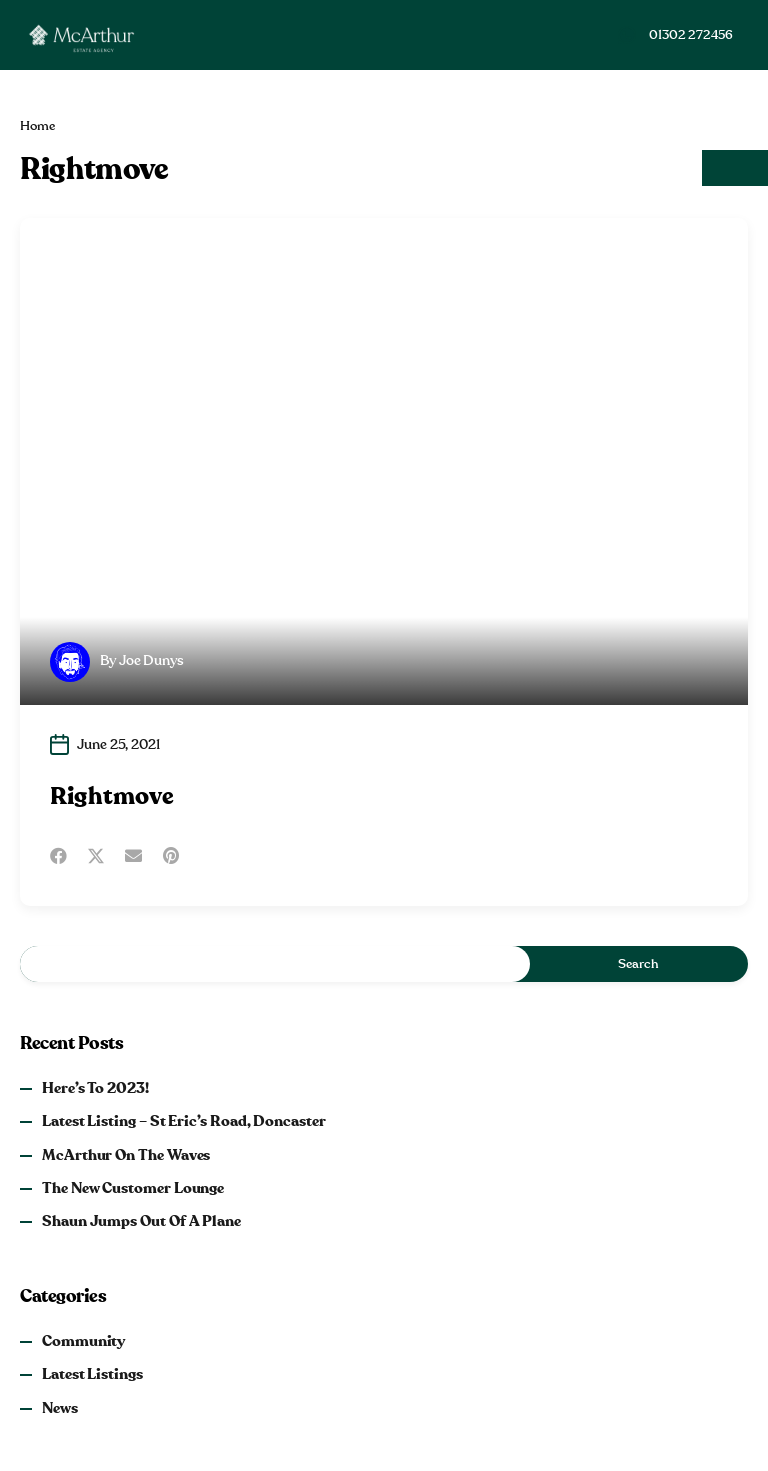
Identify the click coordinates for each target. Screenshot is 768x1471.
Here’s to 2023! (95, 1088)
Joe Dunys (151, 661)
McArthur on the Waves (126, 1155)
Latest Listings (92, 1374)
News (60, 1408)
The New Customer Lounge (133, 1188)
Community (83, 1341)
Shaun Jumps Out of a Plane (141, 1221)
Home (37, 126)
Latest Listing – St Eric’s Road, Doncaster (184, 1121)
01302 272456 (691, 35)
